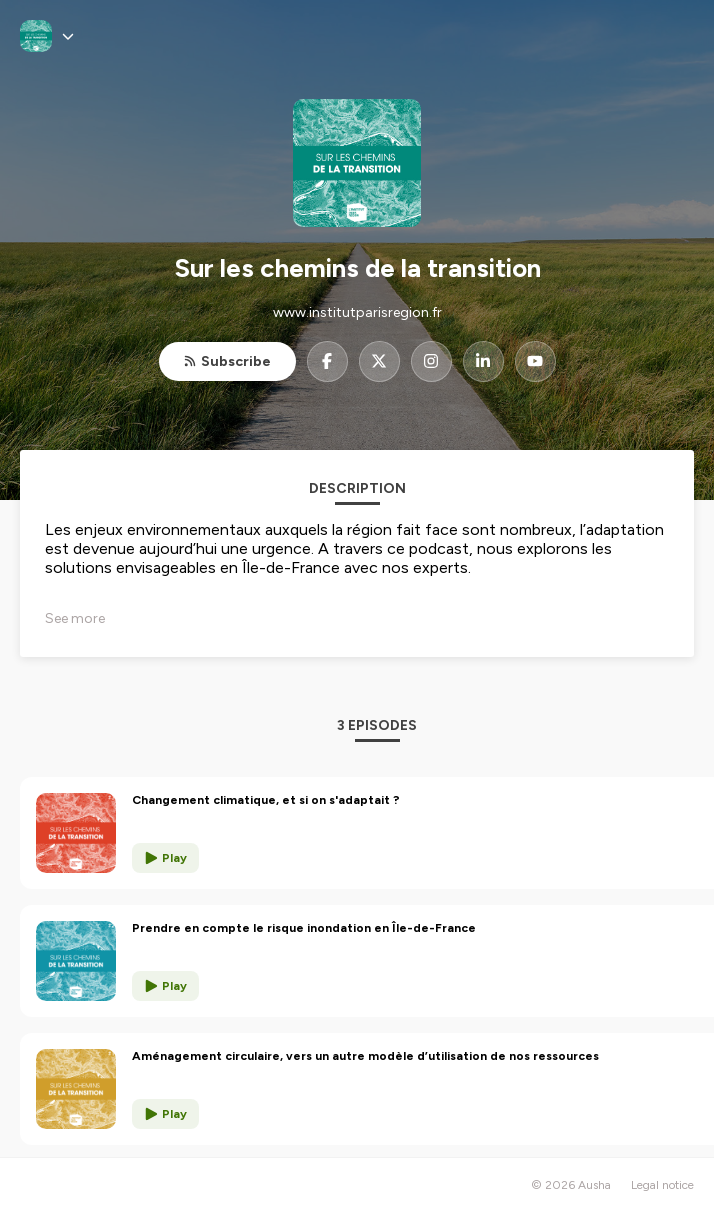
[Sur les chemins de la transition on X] (379, 361)
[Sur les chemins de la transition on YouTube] (535, 361)
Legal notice (662, 1185)
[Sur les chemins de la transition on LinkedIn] (483, 361)
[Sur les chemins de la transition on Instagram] (431, 361)
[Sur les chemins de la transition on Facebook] (327, 361)
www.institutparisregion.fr (357, 312)
